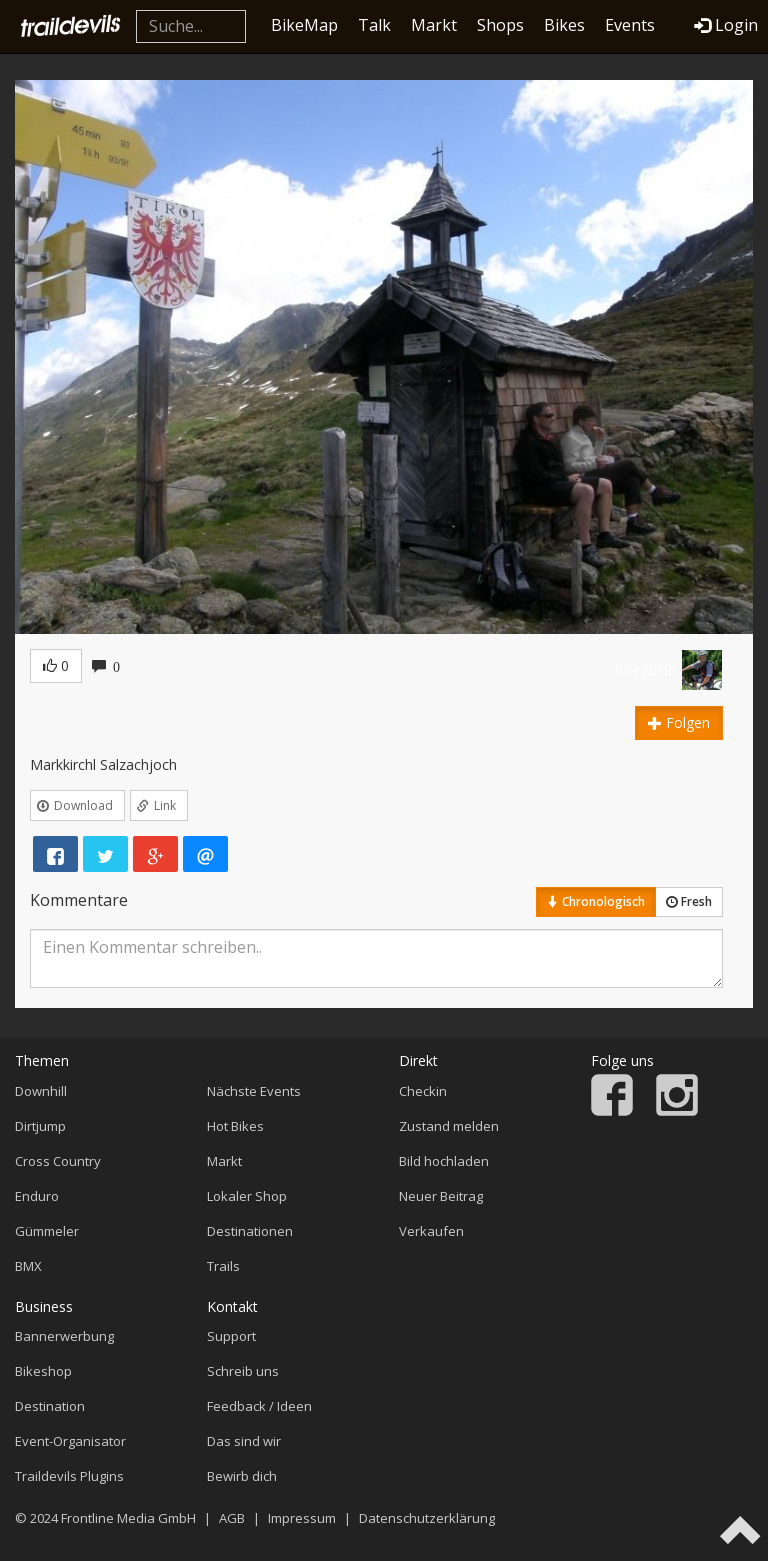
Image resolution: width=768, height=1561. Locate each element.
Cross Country (58, 1161)
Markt (434, 25)
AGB (232, 1518)
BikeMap (304, 25)
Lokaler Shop (247, 1196)
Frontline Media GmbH (128, 1518)
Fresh (689, 901)
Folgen (679, 722)
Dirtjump (40, 1126)
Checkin (423, 1091)
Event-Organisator (70, 1441)
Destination (50, 1406)
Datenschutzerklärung (427, 1518)
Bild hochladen (444, 1161)
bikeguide (645, 669)
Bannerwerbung (64, 1336)
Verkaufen (431, 1231)
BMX (28, 1266)
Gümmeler (47, 1231)
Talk (374, 25)
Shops (500, 25)
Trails (223, 1266)
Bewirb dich (242, 1476)
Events (630, 25)
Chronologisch (596, 901)
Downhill (41, 1091)
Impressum (302, 1518)
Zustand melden (449, 1126)
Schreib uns (243, 1371)
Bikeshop (43, 1371)
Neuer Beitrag (441, 1196)
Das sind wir (244, 1441)
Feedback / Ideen (259, 1406)
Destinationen (250, 1231)
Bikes (564, 25)
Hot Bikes (235, 1126)
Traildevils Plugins (69, 1476)
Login (726, 25)
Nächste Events (254, 1091)
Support (231, 1336)
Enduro (37, 1196)
